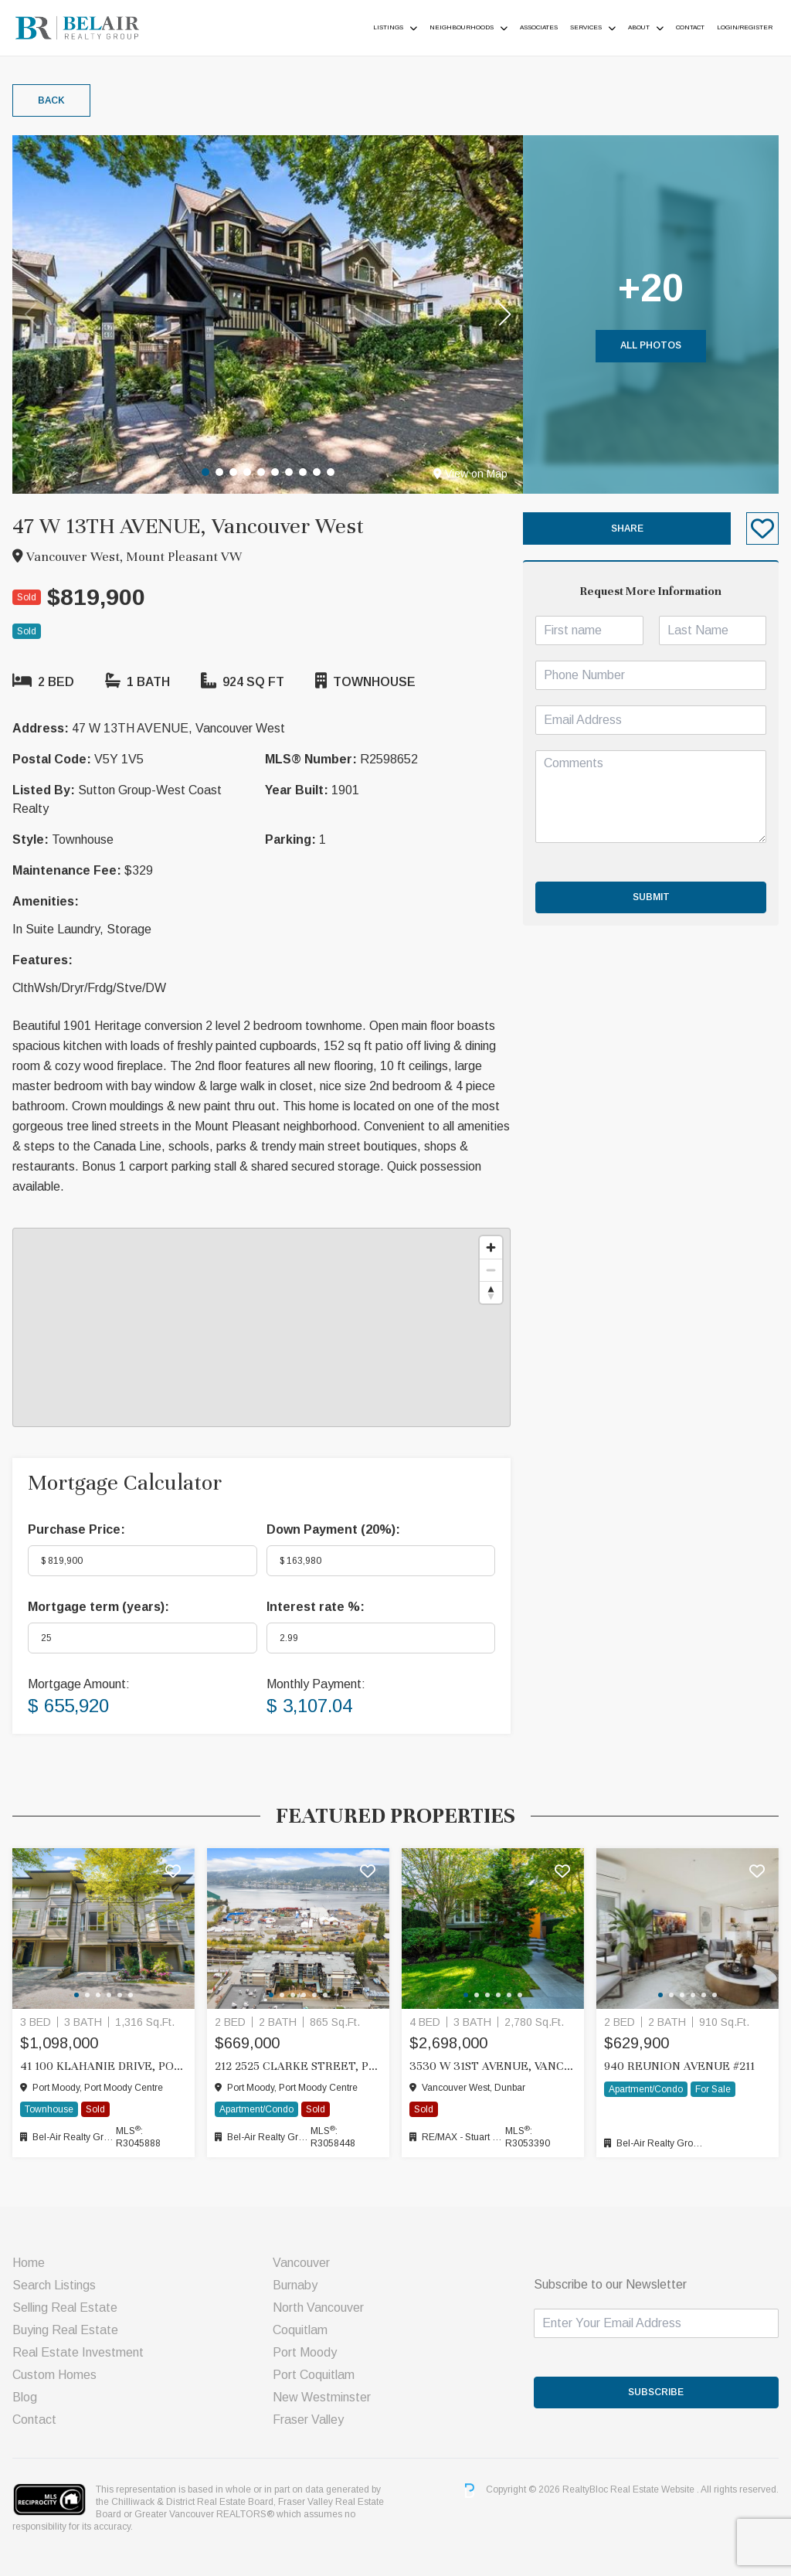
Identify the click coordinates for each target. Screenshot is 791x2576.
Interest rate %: (315, 1606)
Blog (24, 2397)
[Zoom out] (491, 1270)
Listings (388, 27)
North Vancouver (318, 2307)
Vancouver (301, 2262)
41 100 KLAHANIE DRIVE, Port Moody (103, 2066)
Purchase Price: (76, 1529)
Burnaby (295, 2285)
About (639, 27)
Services (586, 27)
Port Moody (305, 2352)
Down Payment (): (333, 1529)
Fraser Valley (308, 2419)
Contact (690, 27)
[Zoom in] (491, 1247)
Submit (651, 897)
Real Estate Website (653, 2490)
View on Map (470, 473)
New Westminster (322, 2397)
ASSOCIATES (539, 27)
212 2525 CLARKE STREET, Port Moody (298, 2066)
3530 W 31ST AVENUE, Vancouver (492, 2066)
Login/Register (744, 27)
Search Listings (54, 2285)
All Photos (650, 345)
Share (627, 528)
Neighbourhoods (461, 27)
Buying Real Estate (65, 2329)
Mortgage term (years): (98, 1606)
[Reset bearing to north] (491, 1292)
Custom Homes (54, 2374)
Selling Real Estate (64, 2307)
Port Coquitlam (314, 2374)
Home (28, 2262)
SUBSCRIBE (656, 2392)
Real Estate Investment (78, 2352)
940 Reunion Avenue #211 (679, 2066)
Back (51, 100)
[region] (261, 1327)
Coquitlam (300, 2329)
